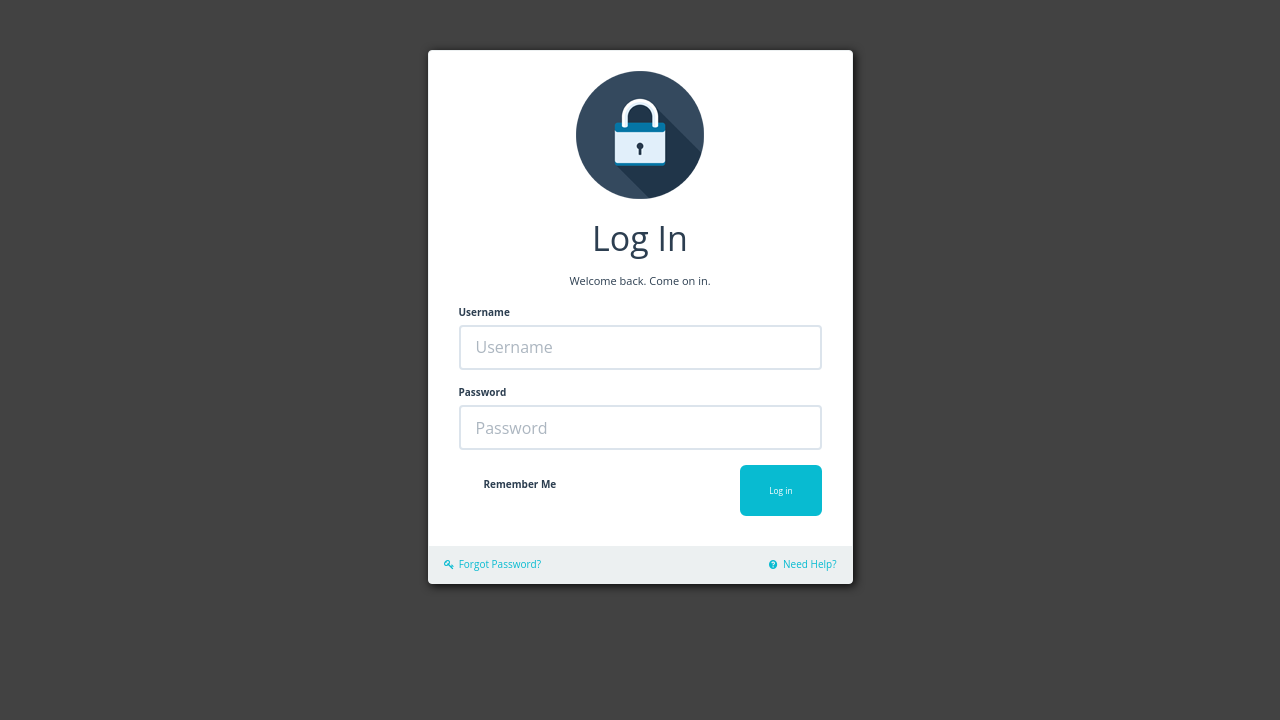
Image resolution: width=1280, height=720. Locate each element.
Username (484, 312)
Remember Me (520, 484)
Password (483, 392)
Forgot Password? (492, 564)
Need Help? (803, 564)
